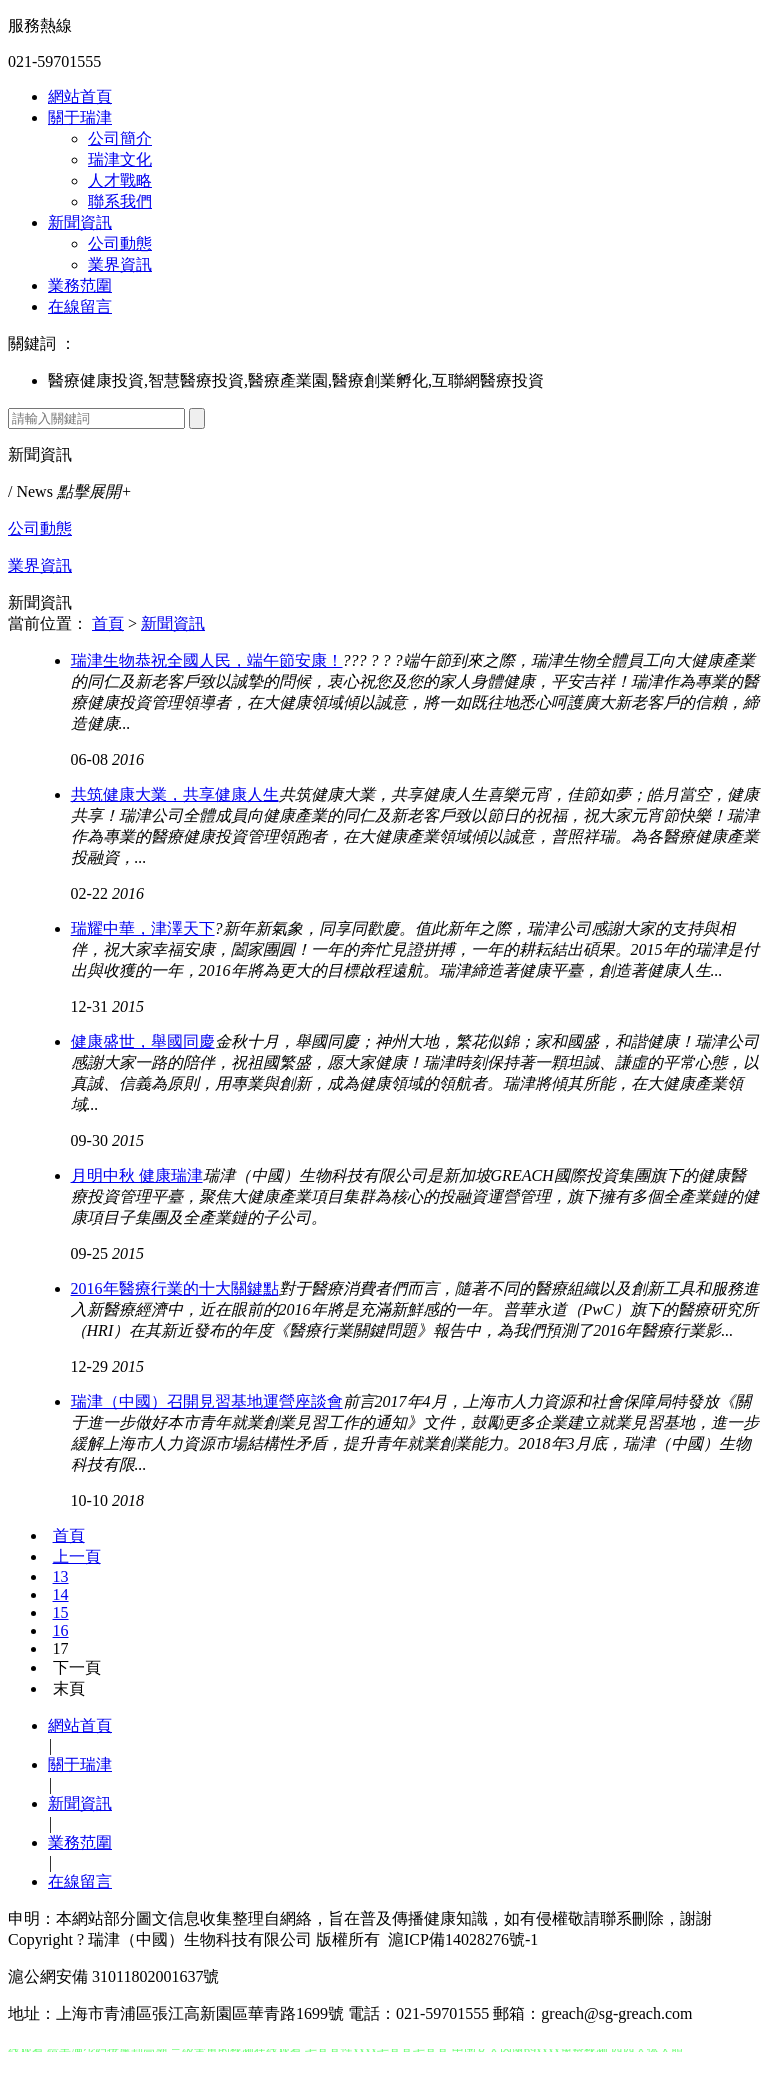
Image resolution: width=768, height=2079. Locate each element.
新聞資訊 (80, 222)
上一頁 (77, 1556)
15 (61, 1612)
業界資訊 (120, 264)
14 (61, 1594)
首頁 (108, 623)
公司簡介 (120, 138)
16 (61, 1630)
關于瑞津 (80, 117)
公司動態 (120, 243)
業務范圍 (80, 285)
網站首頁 (80, 96)
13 (61, 1576)
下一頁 (77, 1667)
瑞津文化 (120, 159)
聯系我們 (120, 201)
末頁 (69, 1688)
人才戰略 (120, 180)
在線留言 (80, 306)
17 (61, 1648)
